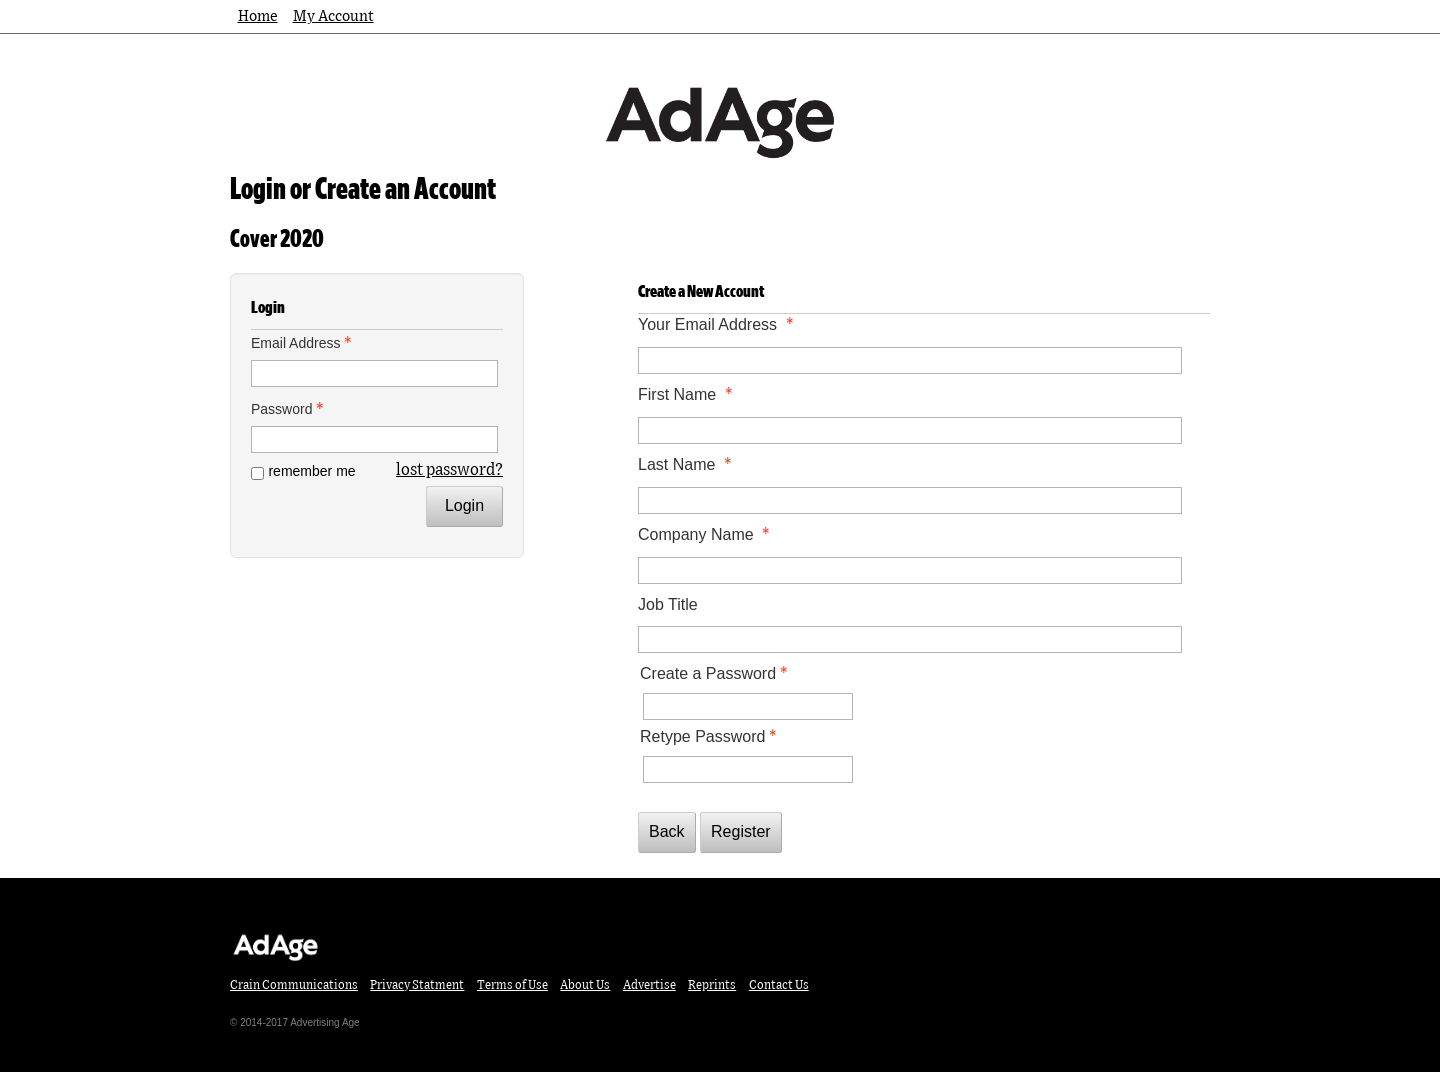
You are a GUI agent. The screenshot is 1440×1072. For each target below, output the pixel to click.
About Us (585, 985)
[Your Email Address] (910, 360)
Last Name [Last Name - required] (687, 464)
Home (258, 16)
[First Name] (910, 430)
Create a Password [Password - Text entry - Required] (716, 673)
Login (464, 505)
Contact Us (779, 985)
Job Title (668, 604)
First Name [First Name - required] (687, 394)
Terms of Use (512, 985)
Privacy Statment (417, 985)
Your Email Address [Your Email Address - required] (718, 324)
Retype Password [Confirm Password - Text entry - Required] (710, 736)
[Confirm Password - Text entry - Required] (748, 769)
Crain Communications (294, 985)
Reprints (712, 985)
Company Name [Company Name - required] (706, 534)
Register (741, 831)
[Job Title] (910, 639)
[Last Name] (910, 500)
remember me (311, 471)
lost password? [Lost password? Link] (449, 470)
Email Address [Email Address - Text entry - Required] (303, 343)
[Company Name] (910, 570)
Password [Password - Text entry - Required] (289, 409)
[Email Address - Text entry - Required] (374, 373)
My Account (333, 16)
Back (667, 831)
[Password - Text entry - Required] (374, 439)
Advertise (649, 985)
